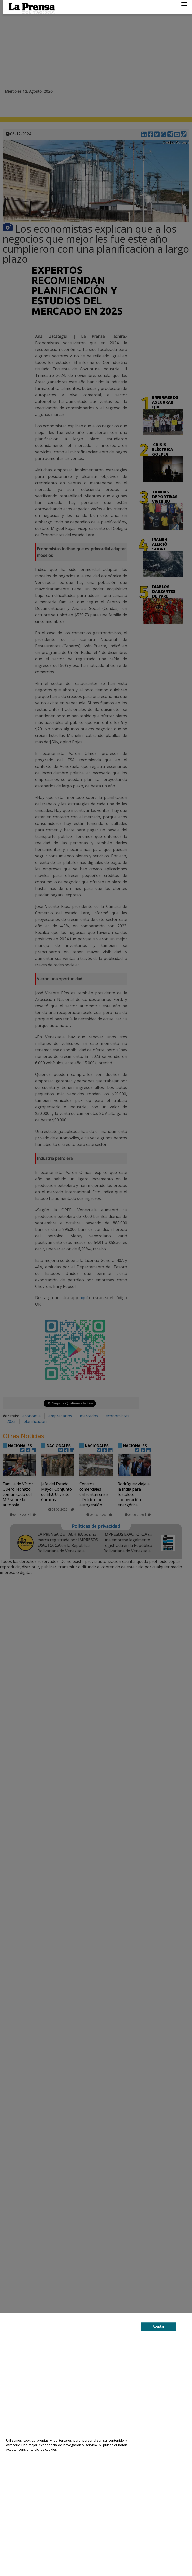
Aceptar (158, 2326)
